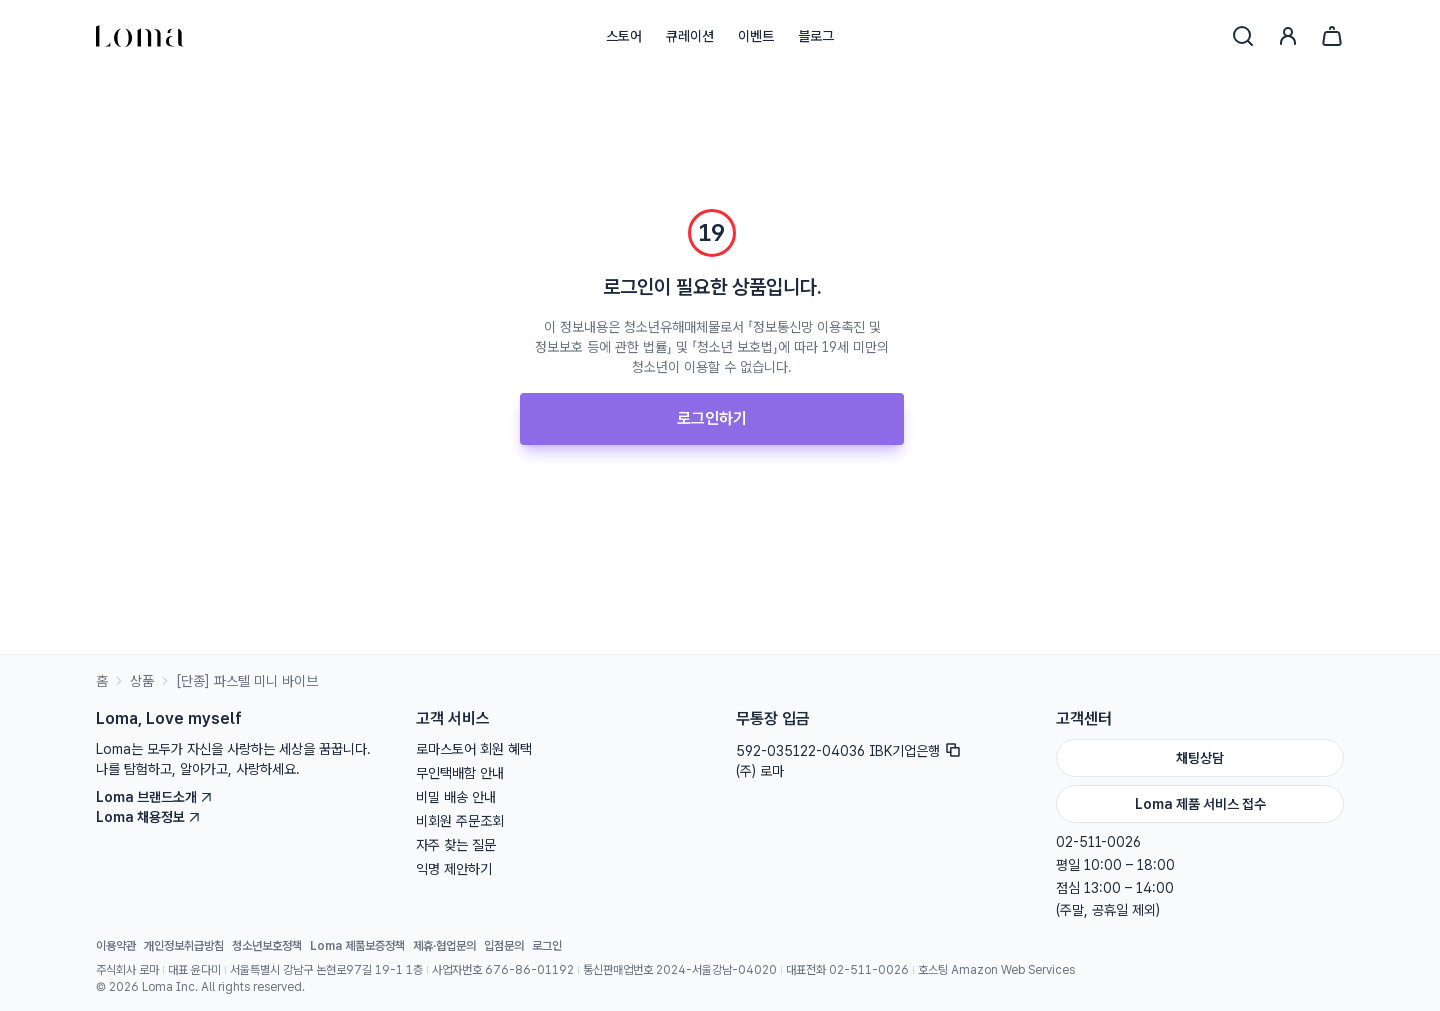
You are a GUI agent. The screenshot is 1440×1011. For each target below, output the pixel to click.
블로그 (816, 36)
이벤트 (756, 36)
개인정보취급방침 (184, 946)
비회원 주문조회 (460, 821)
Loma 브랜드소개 (154, 797)
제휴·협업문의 (444, 946)
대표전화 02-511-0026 (847, 970)
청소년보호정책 (267, 946)
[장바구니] (1332, 36)
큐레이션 (690, 36)
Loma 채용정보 (148, 817)
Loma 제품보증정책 (357, 946)
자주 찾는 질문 (456, 845)
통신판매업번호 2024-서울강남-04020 (680, 970)
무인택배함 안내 (460, 773)
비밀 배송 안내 (456, 797)
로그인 (547, 946)
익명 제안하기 (454, 869)
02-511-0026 (1098, 842)
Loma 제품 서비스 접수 (1200, 804)
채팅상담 (1200, 758)
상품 (142, 681)
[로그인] (1288, 36)
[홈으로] (140, 36)
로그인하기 (712, 418)
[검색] (1243, 36)
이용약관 (116, 946)
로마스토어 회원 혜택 (474, 749)
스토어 (624, 36)
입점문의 (504, 946)
